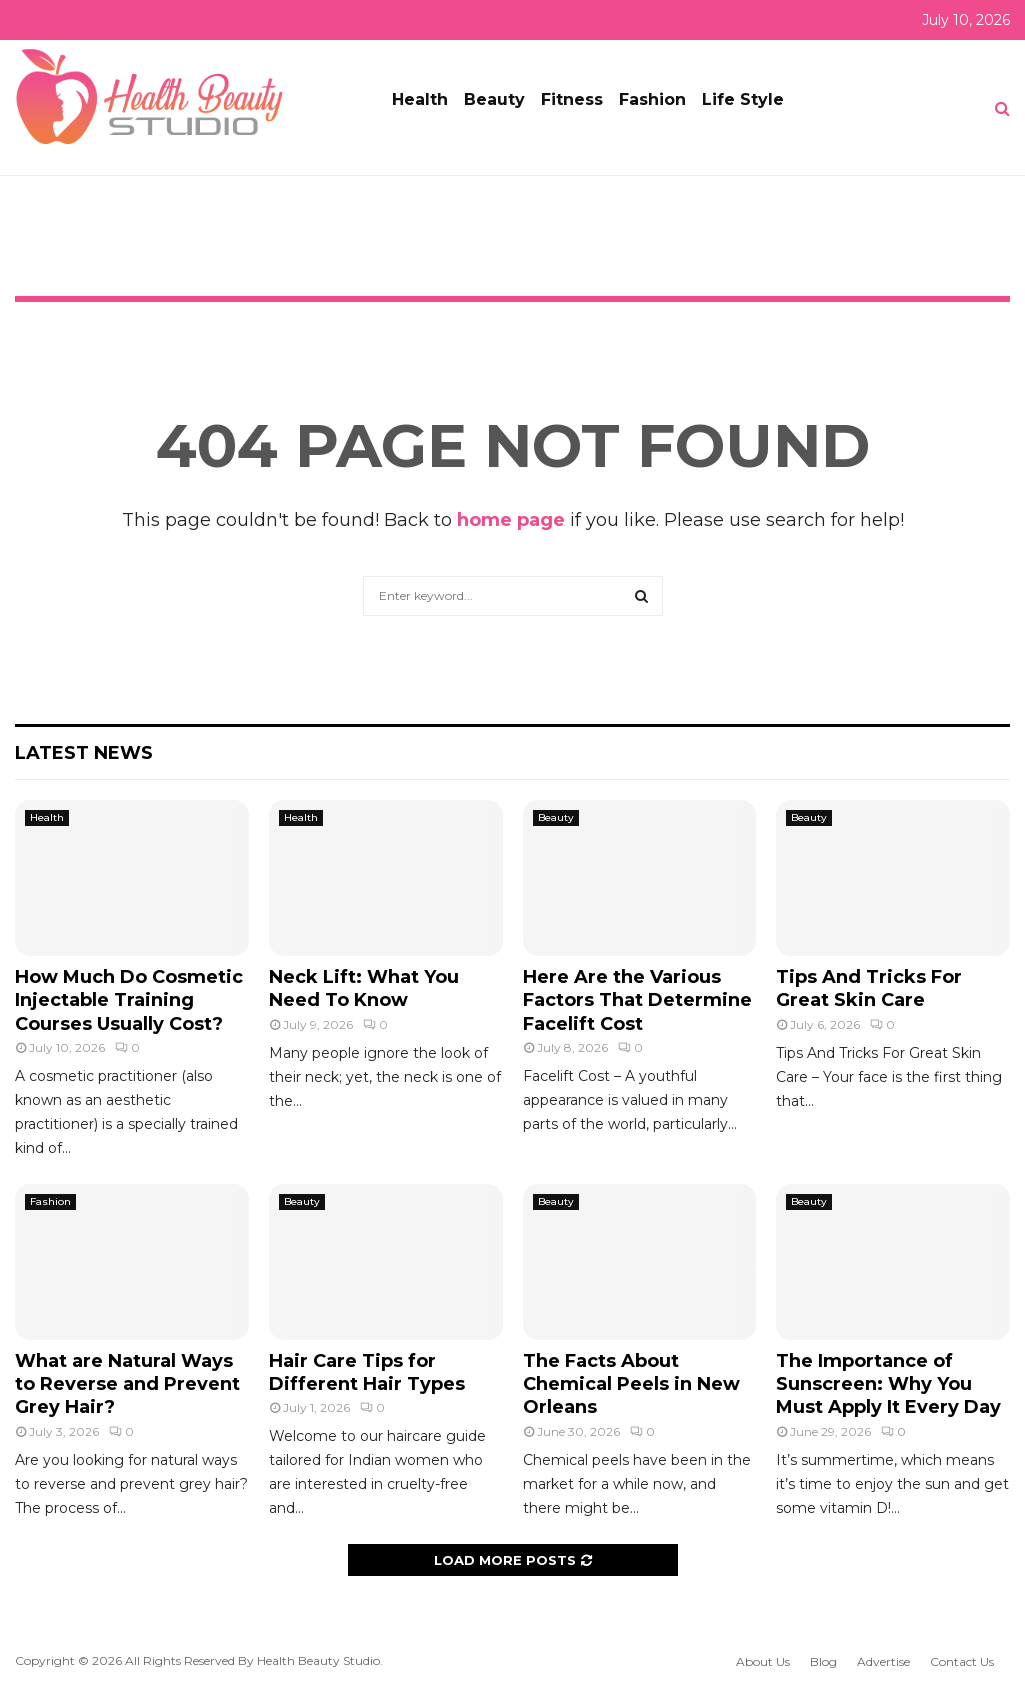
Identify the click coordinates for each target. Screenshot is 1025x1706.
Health (420, 99)
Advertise (883, 1661)
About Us (763, 1661)
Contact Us (962, 1661)
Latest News (84, 753)
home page (511, 520)
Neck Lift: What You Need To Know (364, 988)
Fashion (652, 99)
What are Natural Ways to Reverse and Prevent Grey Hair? (127, 1384)
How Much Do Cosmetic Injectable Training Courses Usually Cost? (129, 1000)
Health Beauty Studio (318, 1660)
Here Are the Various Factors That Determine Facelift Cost (637, 1000)
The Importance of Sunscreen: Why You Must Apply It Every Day (888, 1384)
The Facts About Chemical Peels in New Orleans (631, 1384)
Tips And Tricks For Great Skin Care (869, 988)
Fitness (572, 99)
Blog (823, 1661)
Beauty (494, 99)
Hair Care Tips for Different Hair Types (367, 1372)
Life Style (743, 99)
